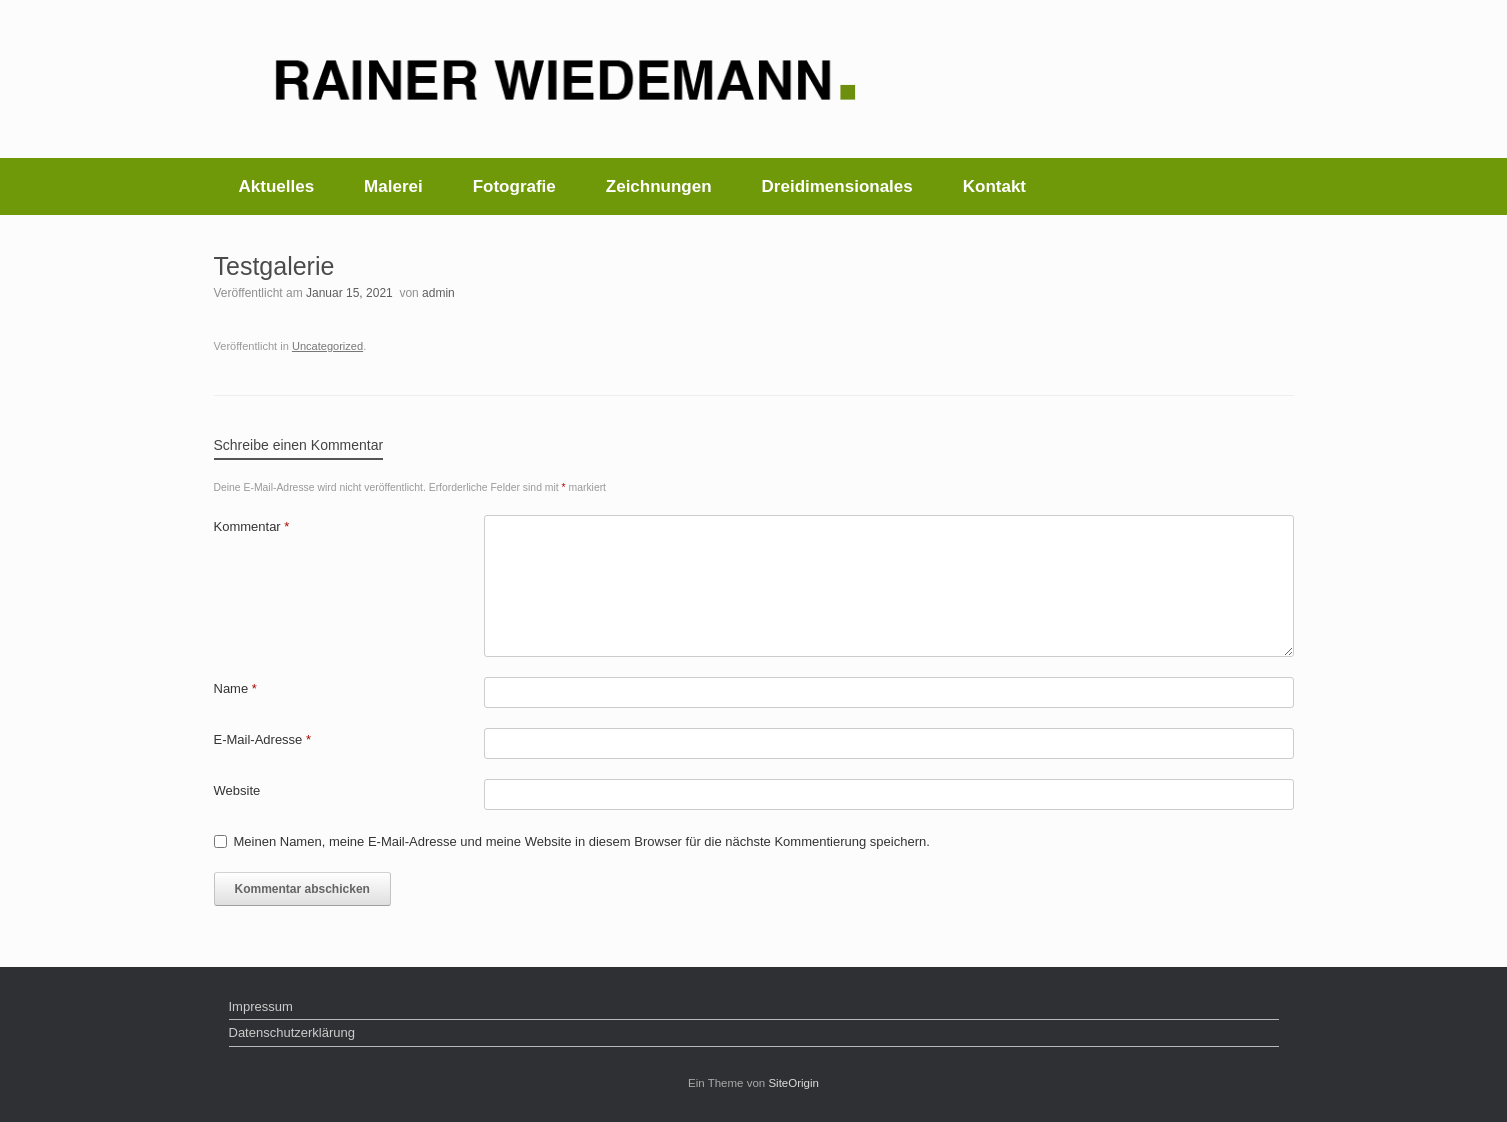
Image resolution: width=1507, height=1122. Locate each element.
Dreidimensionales (837, 186)
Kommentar (252, 526)
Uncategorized (327, 346)
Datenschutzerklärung (292, 1032)
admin (438, 293)
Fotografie (514, 186)
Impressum (261, 1006)
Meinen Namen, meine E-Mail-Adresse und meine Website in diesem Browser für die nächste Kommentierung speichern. (582, 841)
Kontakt (994, 186)
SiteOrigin (793, 1083)
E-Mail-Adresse (263, 739)
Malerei (393, 186)
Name (235, 688)
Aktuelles (277, 186)
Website (237, 790)
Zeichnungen (659, 186)
